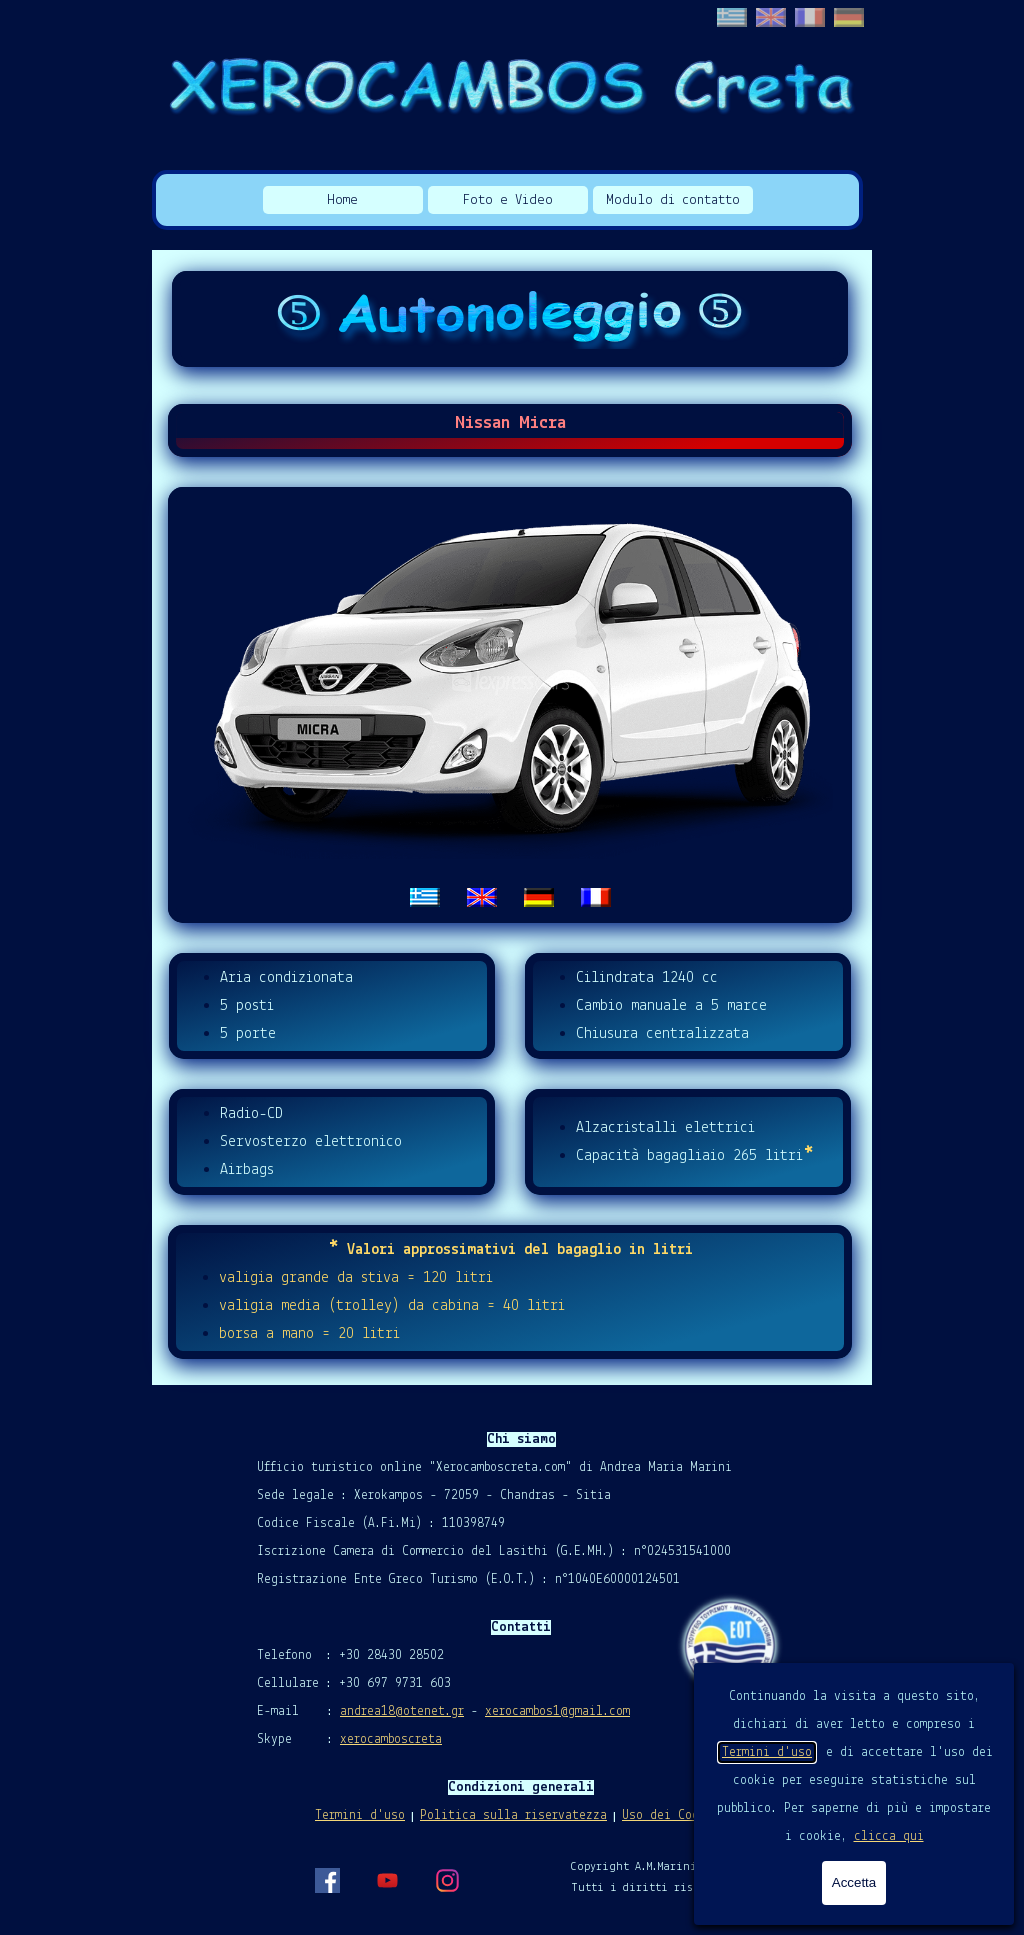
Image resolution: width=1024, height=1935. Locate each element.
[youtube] (387, 1880)
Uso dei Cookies (674, 1815)
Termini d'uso (767, 1752)
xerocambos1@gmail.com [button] (557, 1711)
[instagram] (447, 1880)
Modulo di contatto (673, 200)
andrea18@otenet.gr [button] (402, 1711)
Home (342, 200)
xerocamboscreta (391, 1739)
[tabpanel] (510, 705)
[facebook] (327, 1880)
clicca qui (889, 1836)
